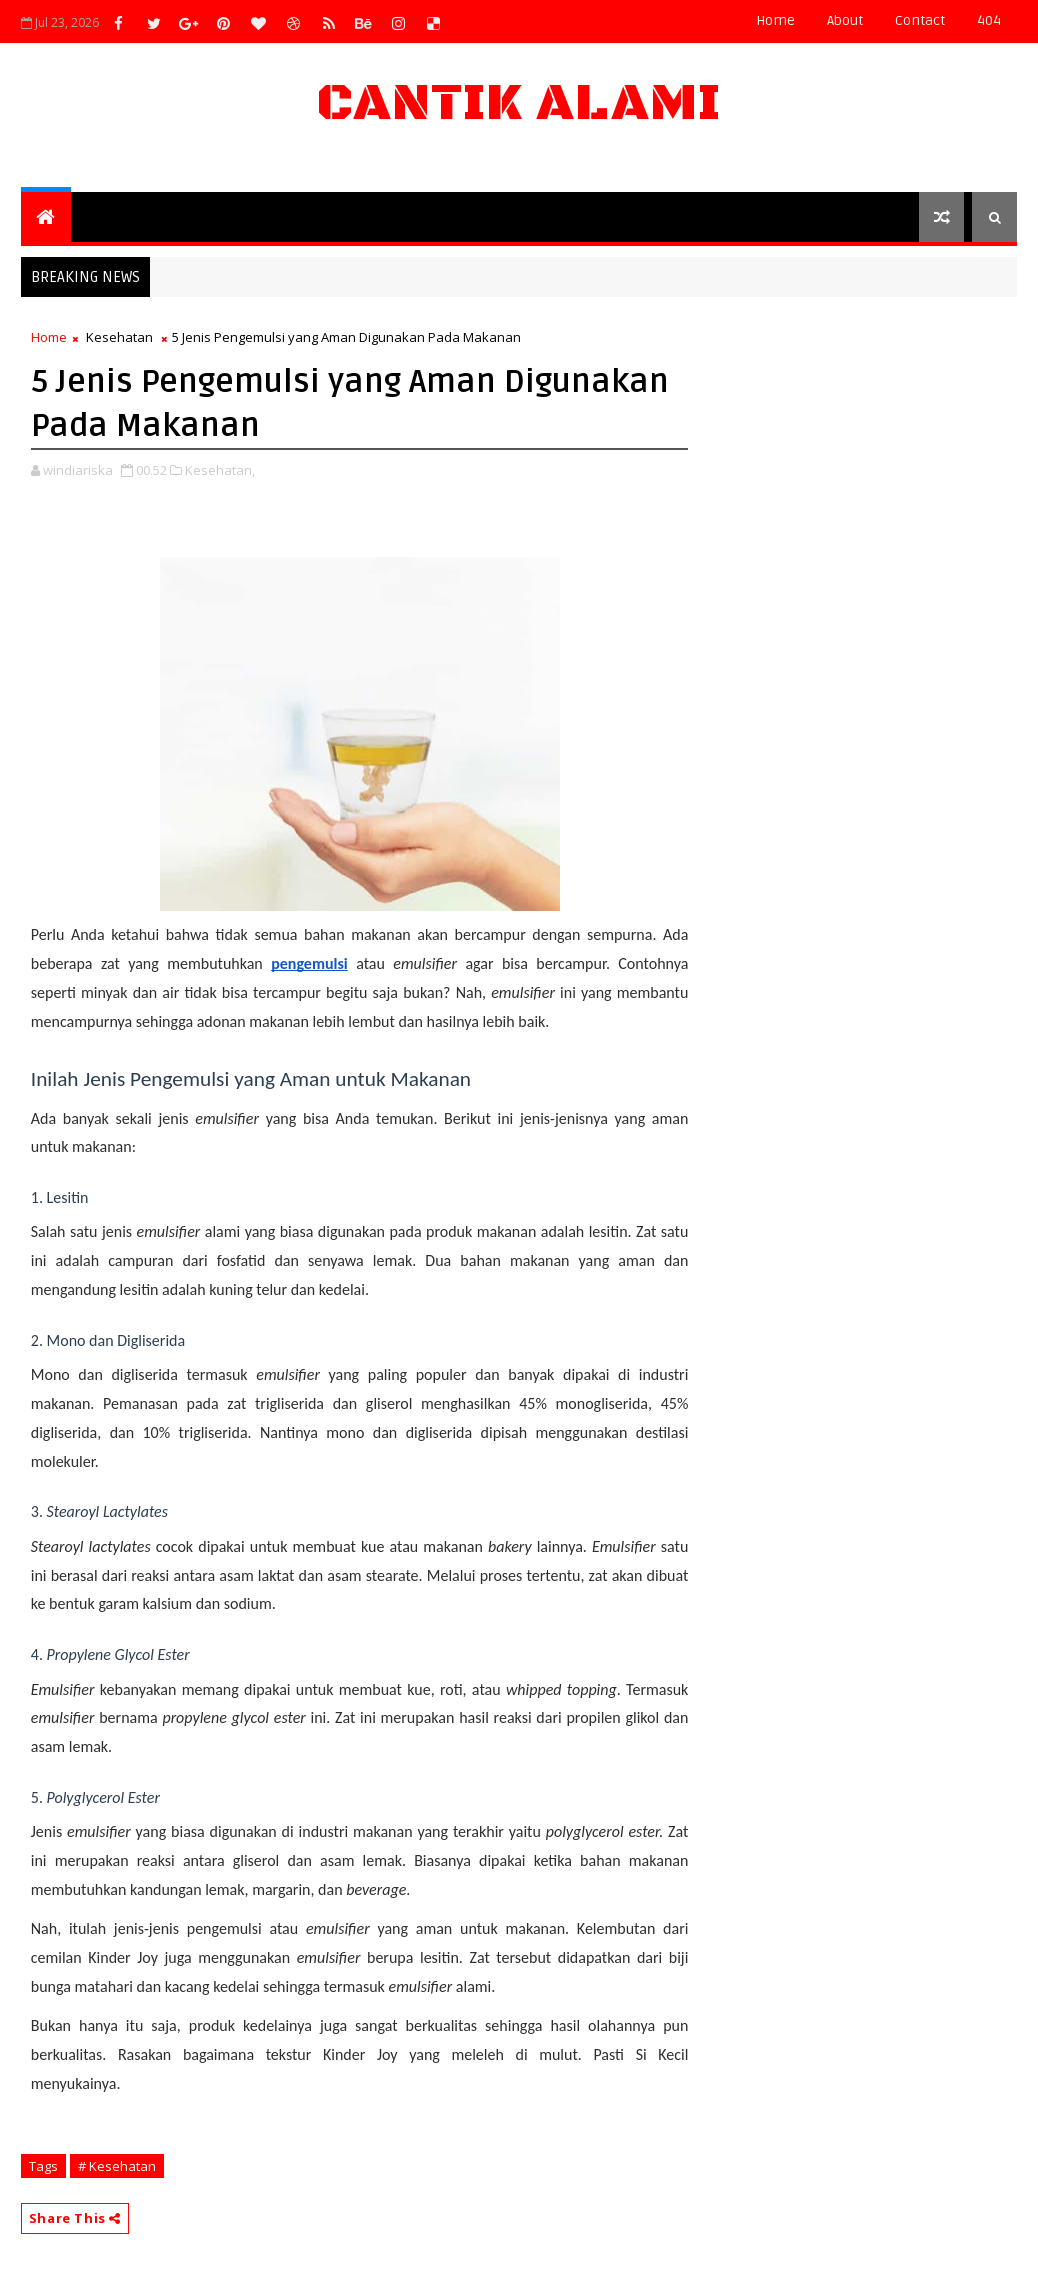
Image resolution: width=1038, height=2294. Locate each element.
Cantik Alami (519, 103)
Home (775, 20)
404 (989, 20)
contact (920, 20)
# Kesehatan (117, 2166)
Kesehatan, (220, 470)
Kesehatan (119, 337)
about (845, 20)
